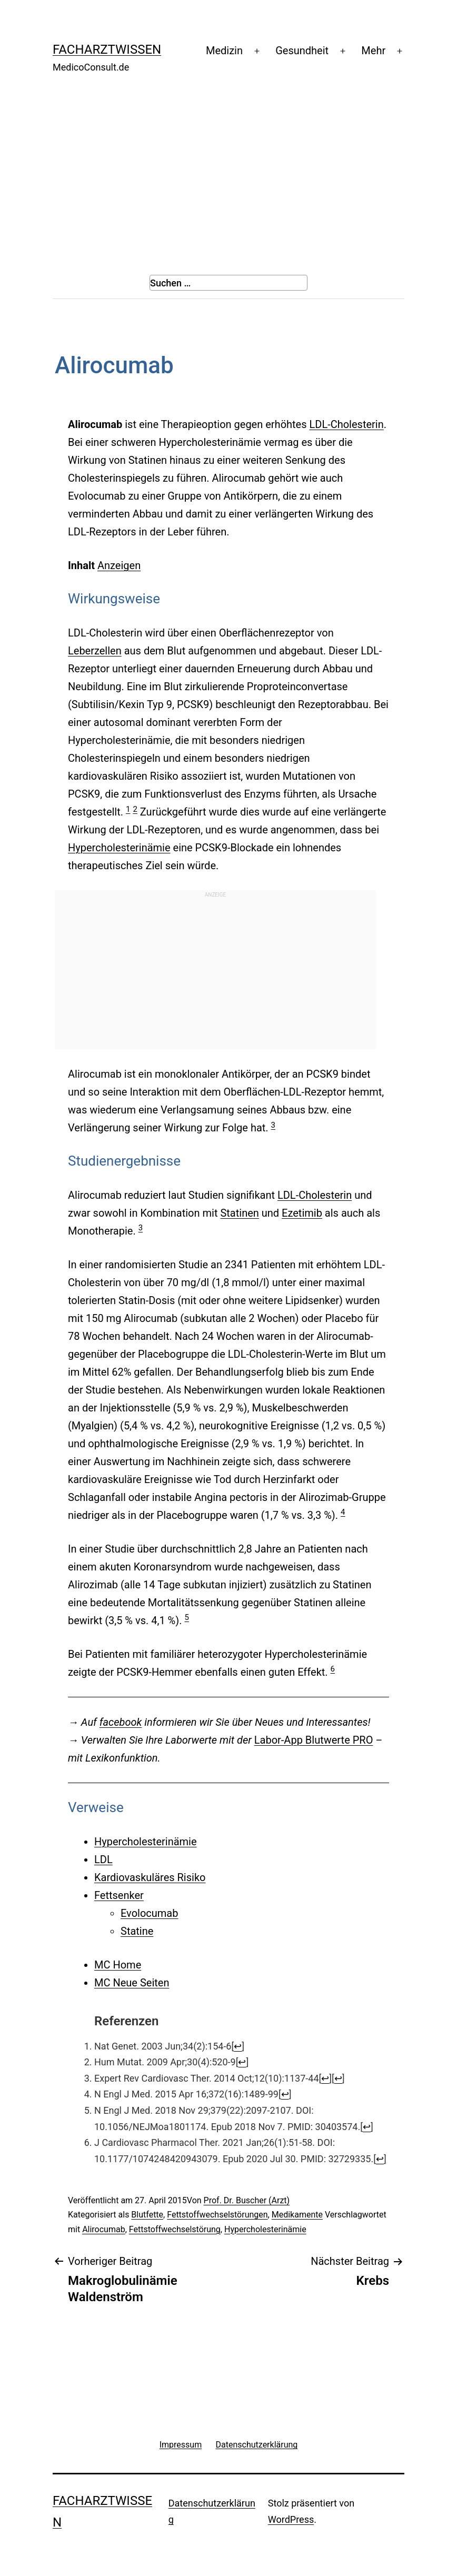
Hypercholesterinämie (119, 847)
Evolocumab (149, 1913)
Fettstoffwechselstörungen (217, 2215)
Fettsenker (119, 1895)
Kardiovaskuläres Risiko (149, 1877)
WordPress (291, 2519)
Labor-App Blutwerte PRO (313, 1740)
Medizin (224, 50)
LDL (103, 1859)
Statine (137, 1931)
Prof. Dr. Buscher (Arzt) (247, 2200)
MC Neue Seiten (131, 1982)
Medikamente (297, 2215)
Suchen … (170, 283)
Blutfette (147, 2215)
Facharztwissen (107, 49)
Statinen (239, 1213)
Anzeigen (119, 565)
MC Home (117, 1964)
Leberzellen (95, 650)
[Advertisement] (228, 169)
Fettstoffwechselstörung (175, 2229)
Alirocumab (103, 2229)
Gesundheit (302, 50)
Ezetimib (302, 1213)
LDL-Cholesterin (346, 424)
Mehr (373, 50)
